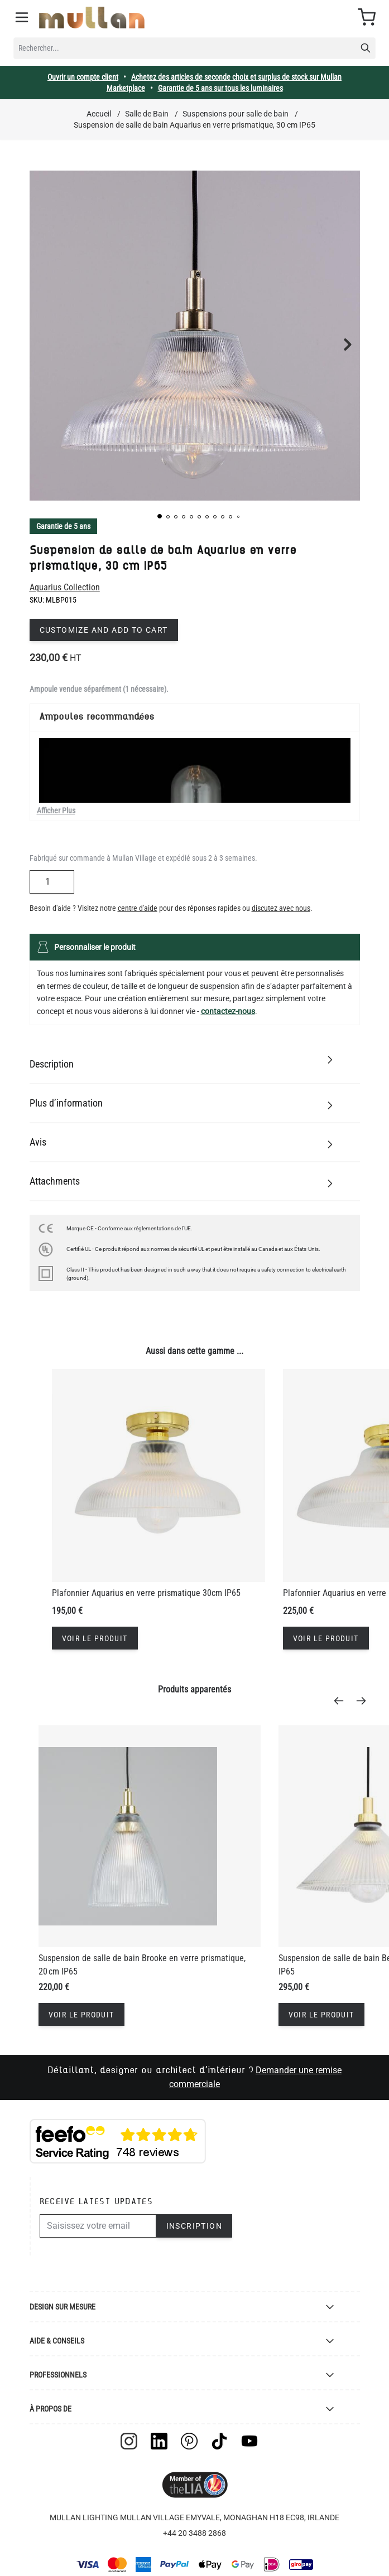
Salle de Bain (147, 113)
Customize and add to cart (104, 629)
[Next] (364, 1701)
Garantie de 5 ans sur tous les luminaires (220, 88)
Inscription (194, 2225)
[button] (159, 516)
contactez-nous (228, 1011)
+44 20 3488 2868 (194, 2533)
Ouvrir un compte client (82, 76)
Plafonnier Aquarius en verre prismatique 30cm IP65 (146, 1593)
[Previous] (342, 1701)
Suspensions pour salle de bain (236, 113)
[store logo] (92, 17)
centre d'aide (137, 908)
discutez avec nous (281, 908)
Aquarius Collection (65, 587)
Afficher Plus (56, 810)
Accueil (99, 113)
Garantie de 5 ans (63, 526)
